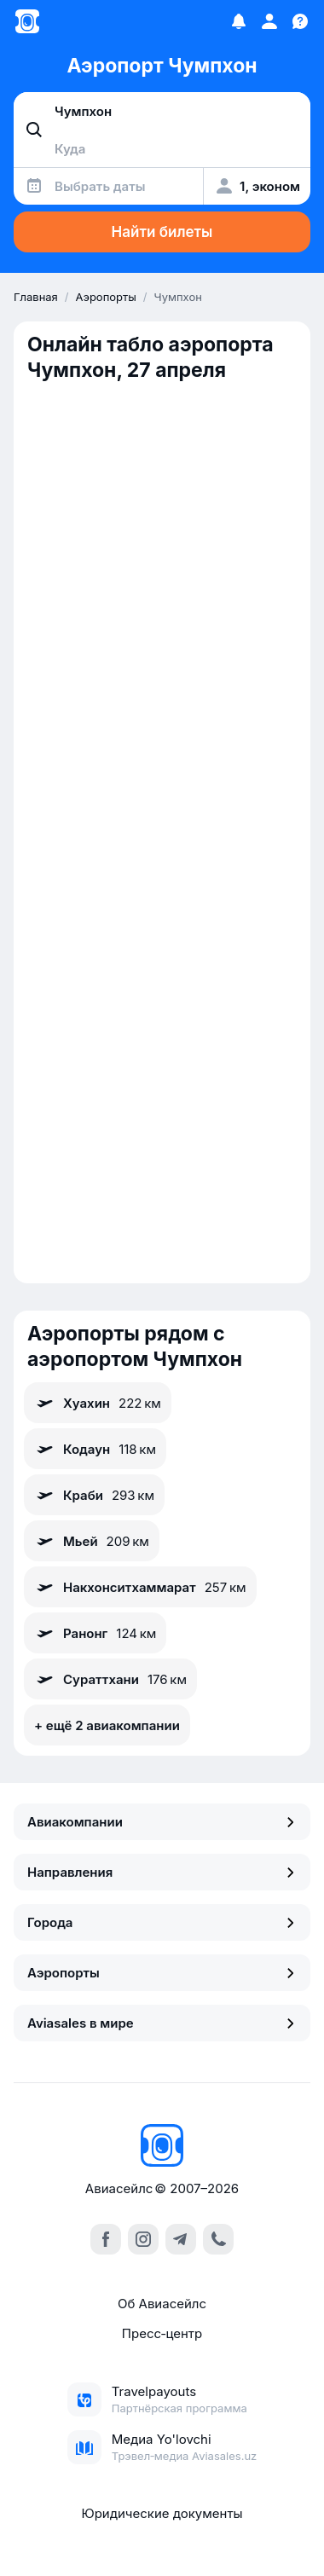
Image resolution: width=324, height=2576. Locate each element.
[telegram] (181, 2239)
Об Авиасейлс (162, 2303)
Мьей (91, 1541)
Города (162, 1922)
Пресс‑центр (162, 2333)
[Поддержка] (300, 21)
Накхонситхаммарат (140, 1587)
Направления (162, 1872)
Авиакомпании (162, 1822)
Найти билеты (162, 231)
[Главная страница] (27, 21)
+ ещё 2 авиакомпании (107, 1725)
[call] (218, 2239)
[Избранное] (239, 21)
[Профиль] (269, 21)
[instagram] (143, 2239)
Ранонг (95, 1633)
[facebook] (105, 2239)
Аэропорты (162, 1973)
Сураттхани (110, 1679)
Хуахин (97, 1402)
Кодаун (95, 1449)
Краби (94, 1495)
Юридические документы (161, 2513)
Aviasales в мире (162, 2023)
